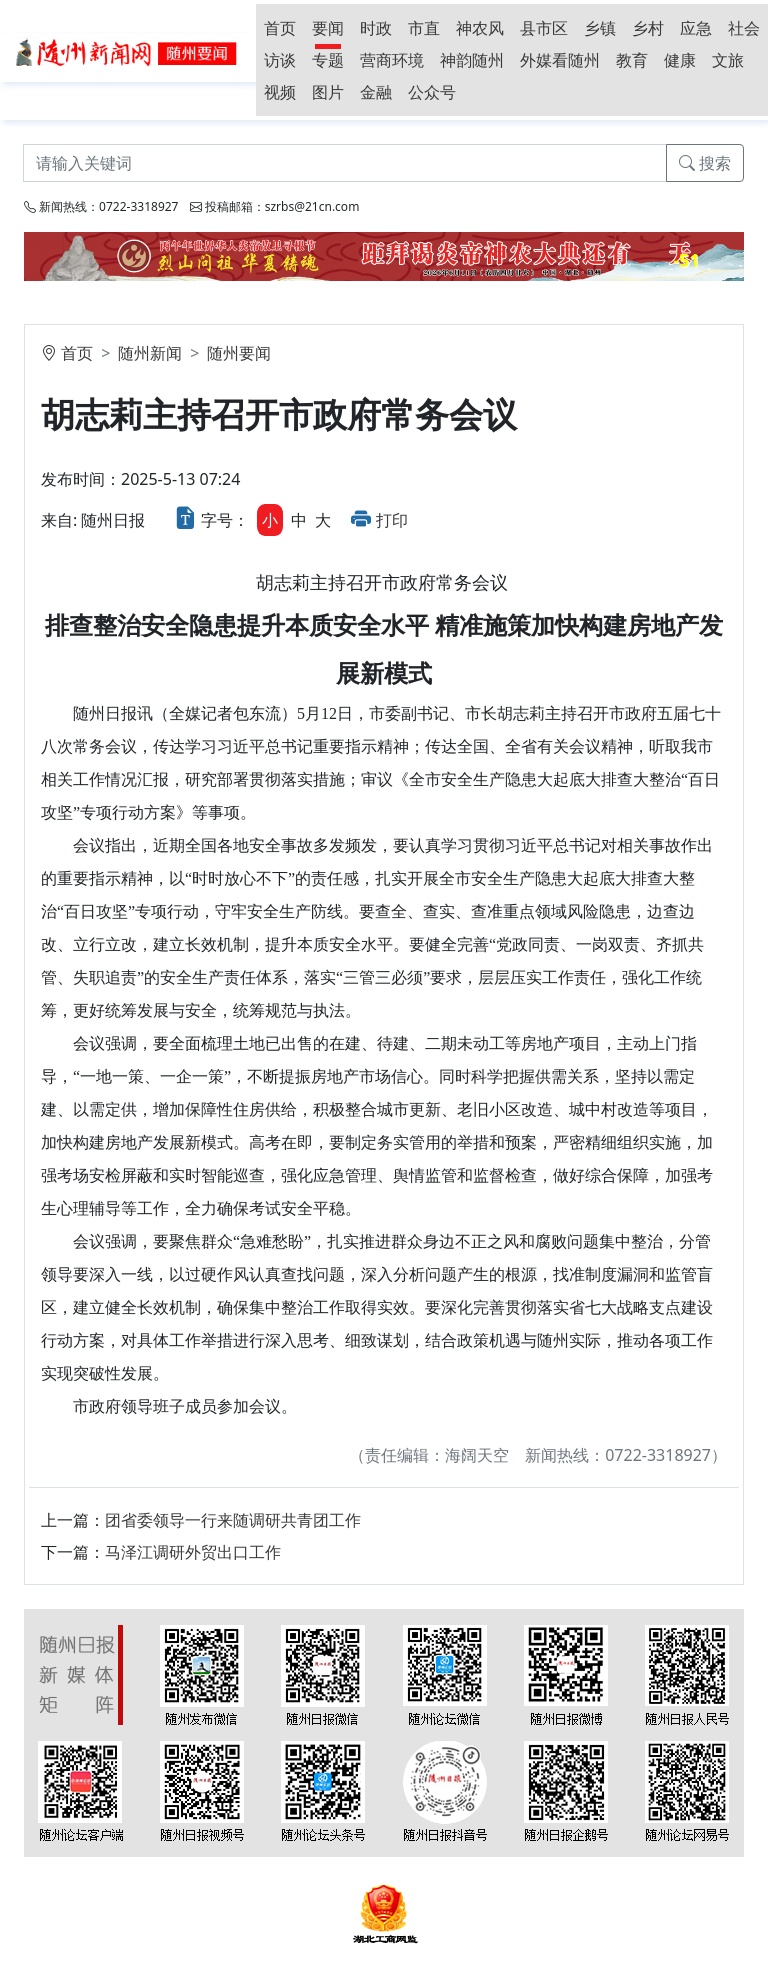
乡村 (648, 28)
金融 (376, 92)
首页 (280, 28)
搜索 (705, 163)
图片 (328, 92)
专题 (328, 60)
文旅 (728, 60)
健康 (680, 60)
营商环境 (392, 60)
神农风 (480, 28)
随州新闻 (150, 353)
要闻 (328, 28)
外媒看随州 (560, 60)
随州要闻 (239, 353)
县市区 (544, 28)
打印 (392, 520)
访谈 (280, 60)
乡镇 (600, 28)
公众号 (432, 92)
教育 (632, 60)
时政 (376, 28)
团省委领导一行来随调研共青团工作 (233, 1520)
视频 (280, 92)
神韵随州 (472, 60)
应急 (696, 28)
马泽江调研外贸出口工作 (193, 1552)
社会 (744, 28)
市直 (424, 28)
